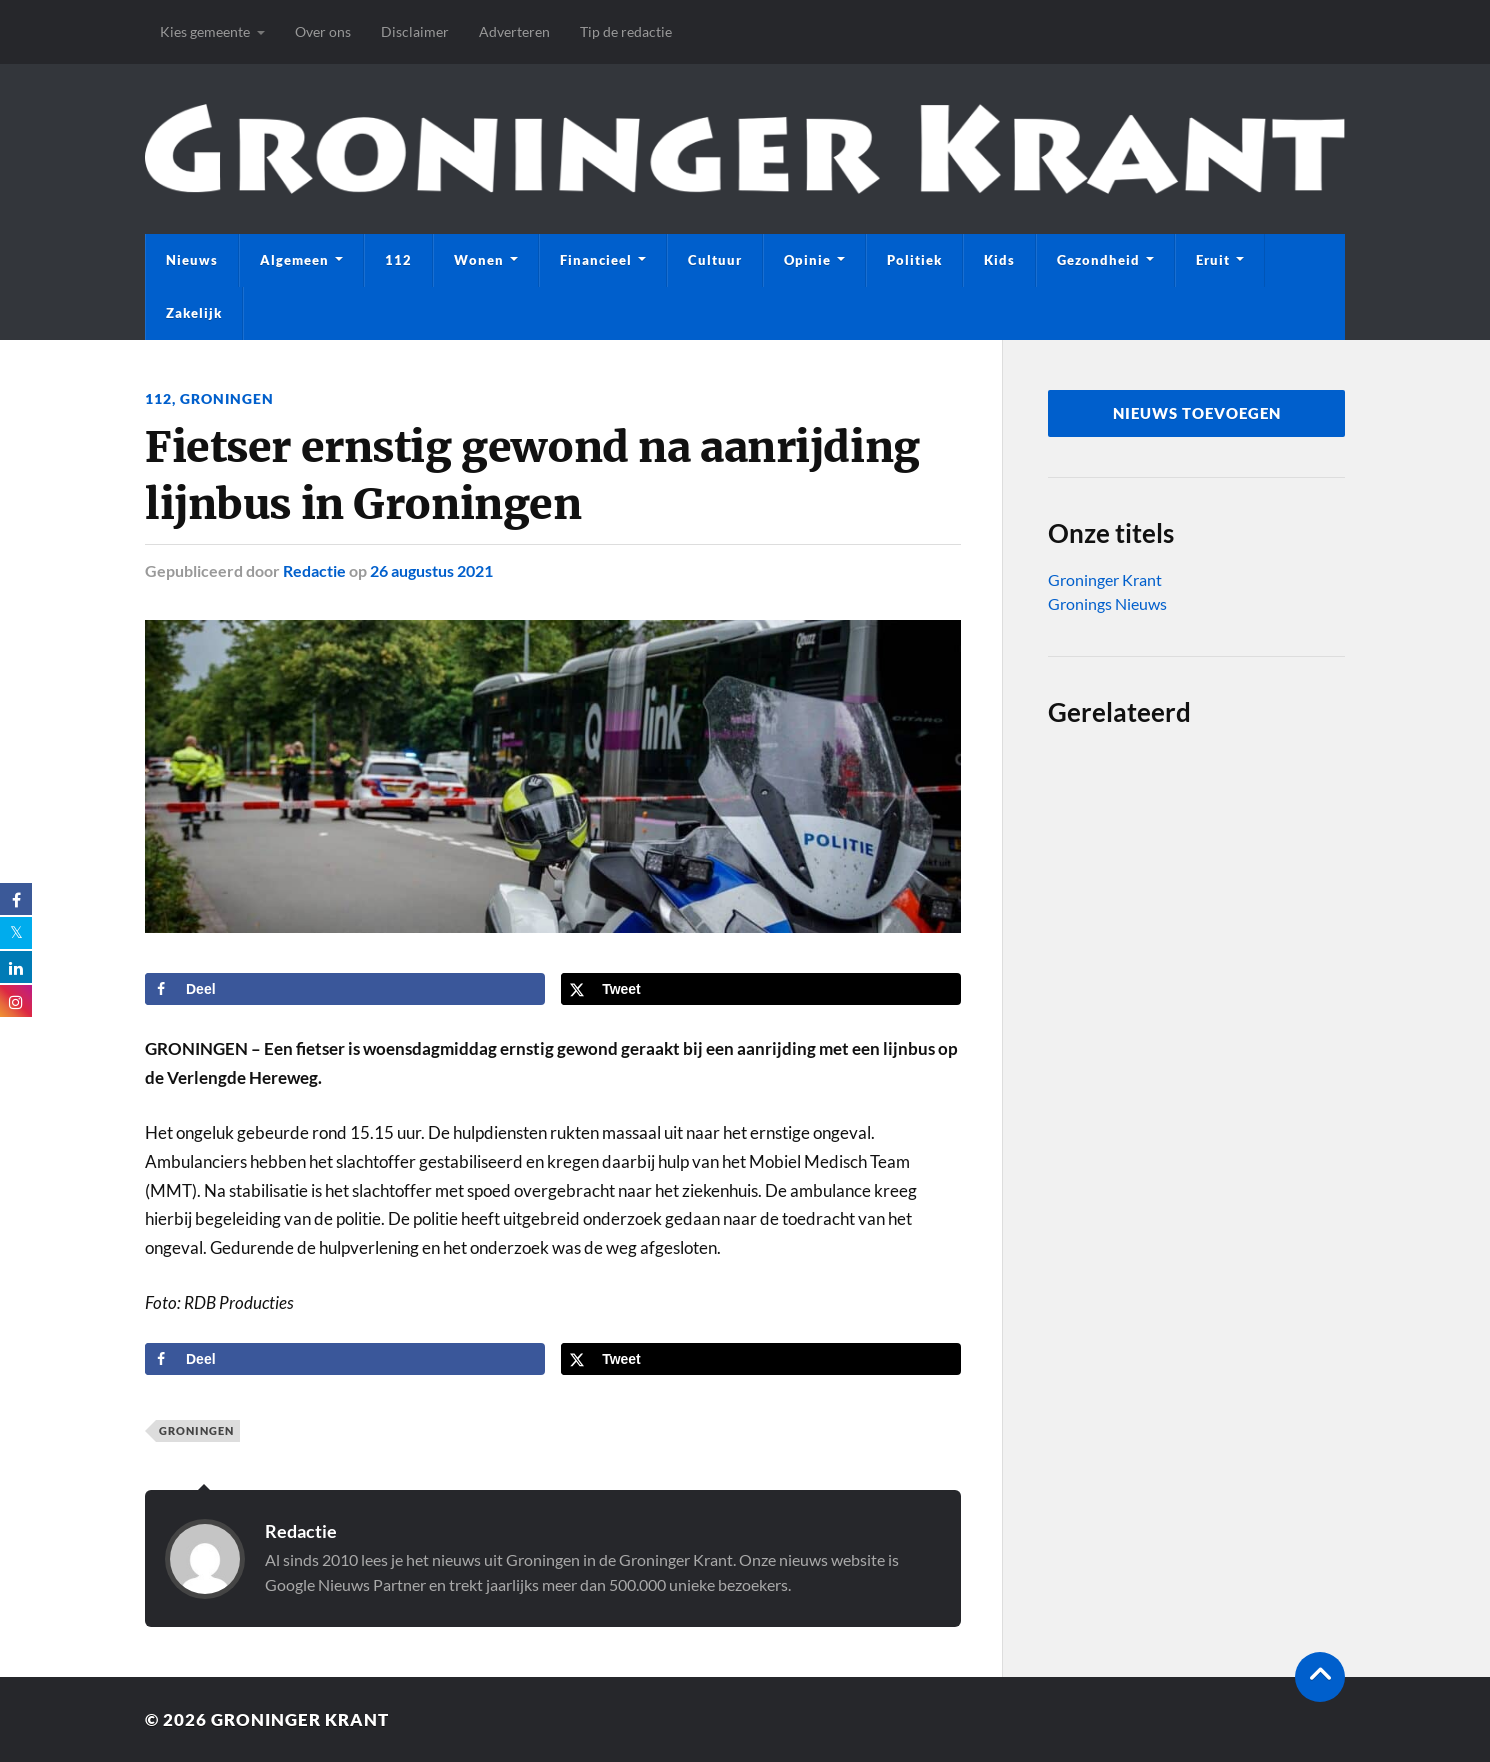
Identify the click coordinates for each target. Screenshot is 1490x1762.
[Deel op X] (761, 989)
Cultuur (715, 260)
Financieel (596, 260)
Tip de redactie (626, 31)
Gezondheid (1098, 260)
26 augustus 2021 (431, 570)
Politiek (914, 260)
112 (398, 260)
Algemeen (294, 260)
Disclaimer (415, 31)
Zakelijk (194, 313)
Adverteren (514, 31)
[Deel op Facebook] (345, 989)
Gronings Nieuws (1107, 603)
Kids (999, 260)
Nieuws (192, 260)
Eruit (1213, 260)
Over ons (323, 31)
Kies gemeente (205, 31)
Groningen (227, 398)
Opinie (807, 260)
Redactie (314, 570)
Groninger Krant (1105, 579)
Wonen (479, 260)
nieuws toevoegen (1197, 413)
